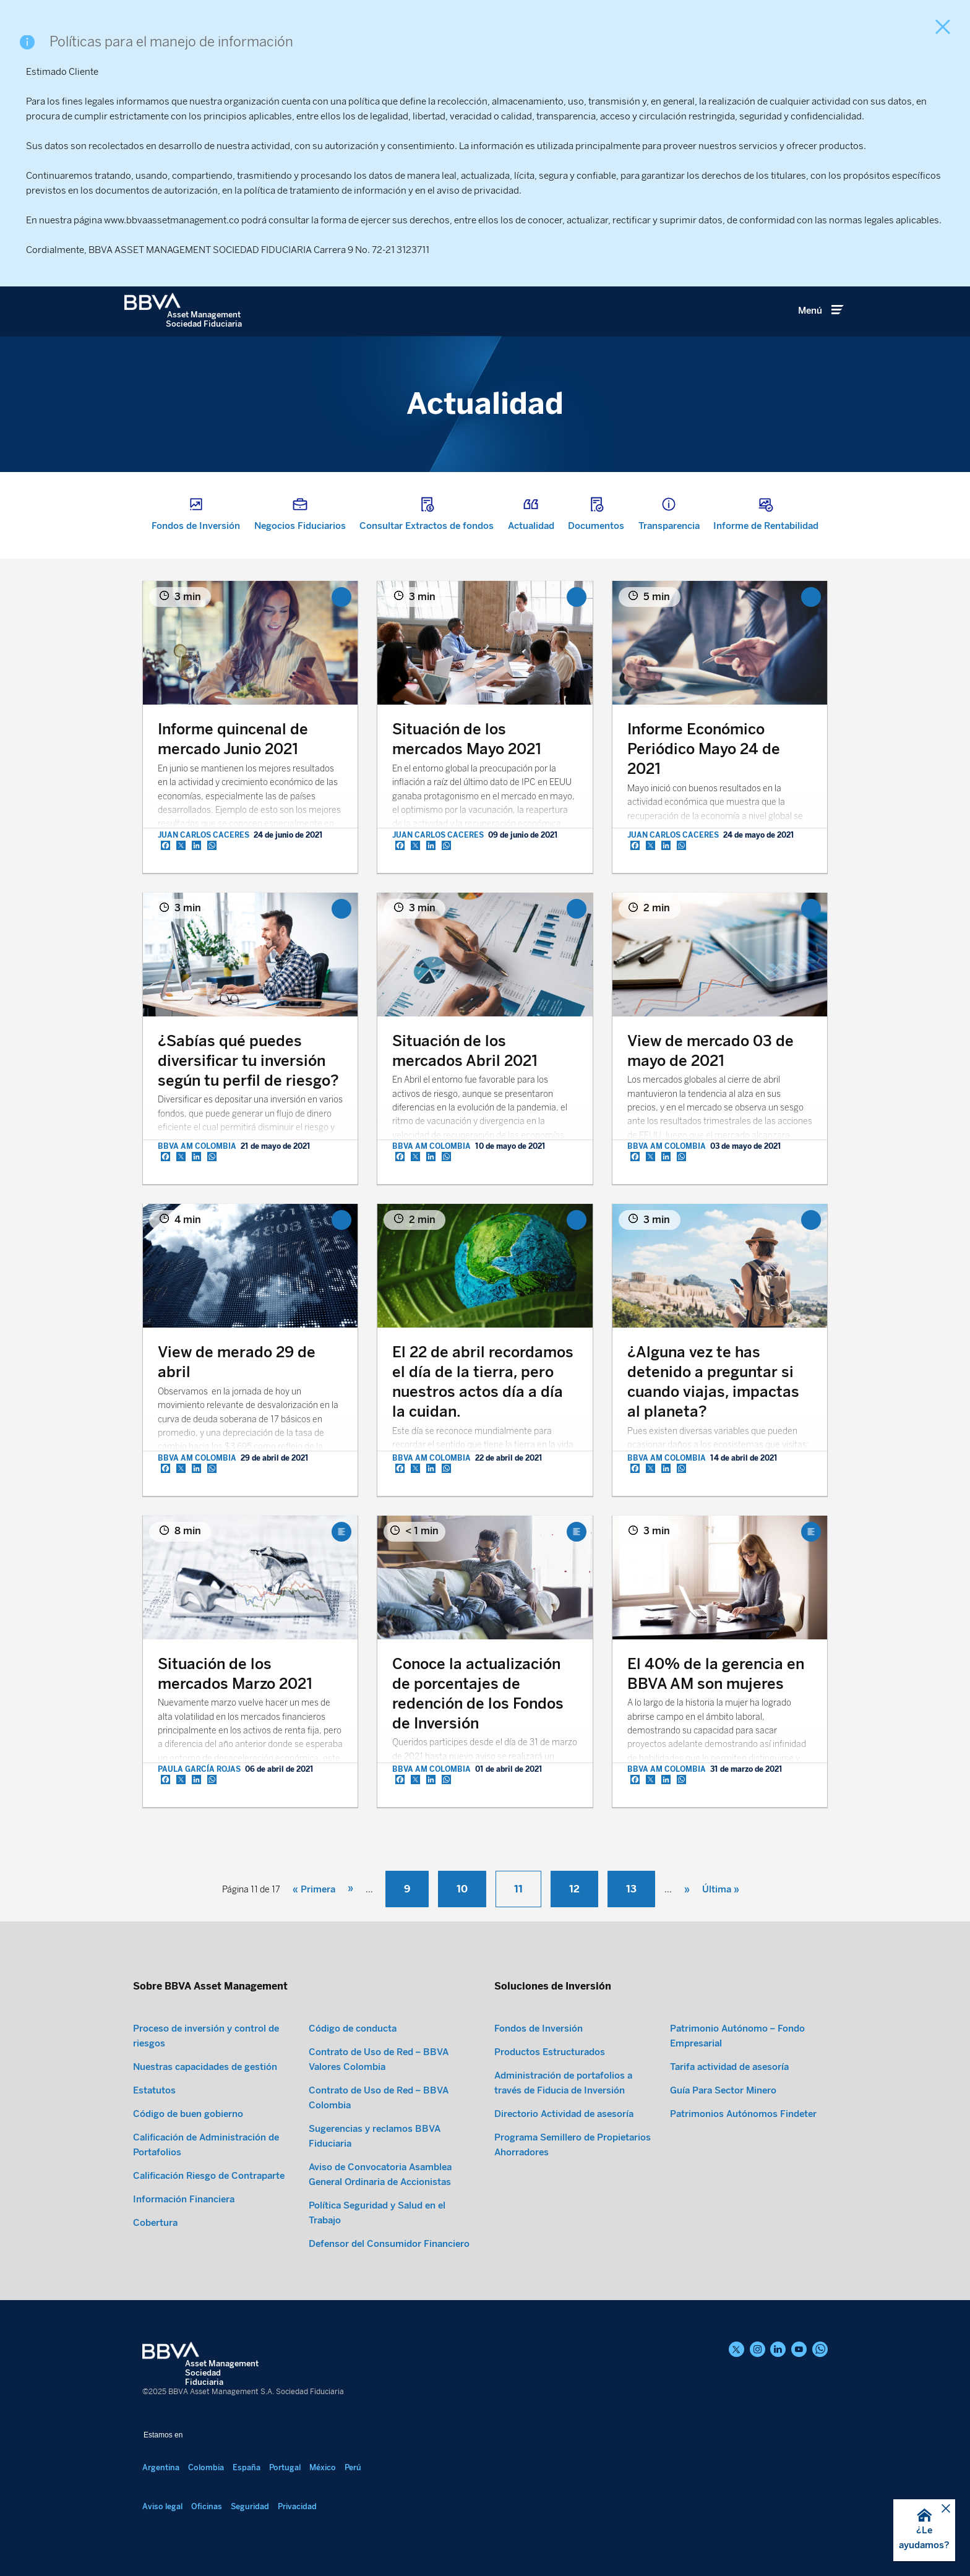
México (322, 2467)
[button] (924, 2530)
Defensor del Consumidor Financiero (389, 2243)
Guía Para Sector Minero (723, 2090)
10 (462, 1889)
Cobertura (155, 2222)
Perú (353, 2467)
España (246, 2467)
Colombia (206, 2467)
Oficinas (206, 2506)
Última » (720, 1889)
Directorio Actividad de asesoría (563, 2113)
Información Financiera (183, 2199)
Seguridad (250, 2506)
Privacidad (297, 2506)
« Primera (314, 1889)
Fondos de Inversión (538, 2028)
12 (574, 1889)
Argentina (160, 2467)
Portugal (285, 2467)
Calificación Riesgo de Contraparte (209, 2175)
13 (631, 1889)
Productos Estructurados (549, 2052)
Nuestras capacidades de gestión (205, 2066)
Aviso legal (162, 2506)
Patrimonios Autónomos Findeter (743, 2113)
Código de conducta (353, 2028)
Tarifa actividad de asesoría (729, 2066)
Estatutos (154, 2090)
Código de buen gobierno (188, 2113)
